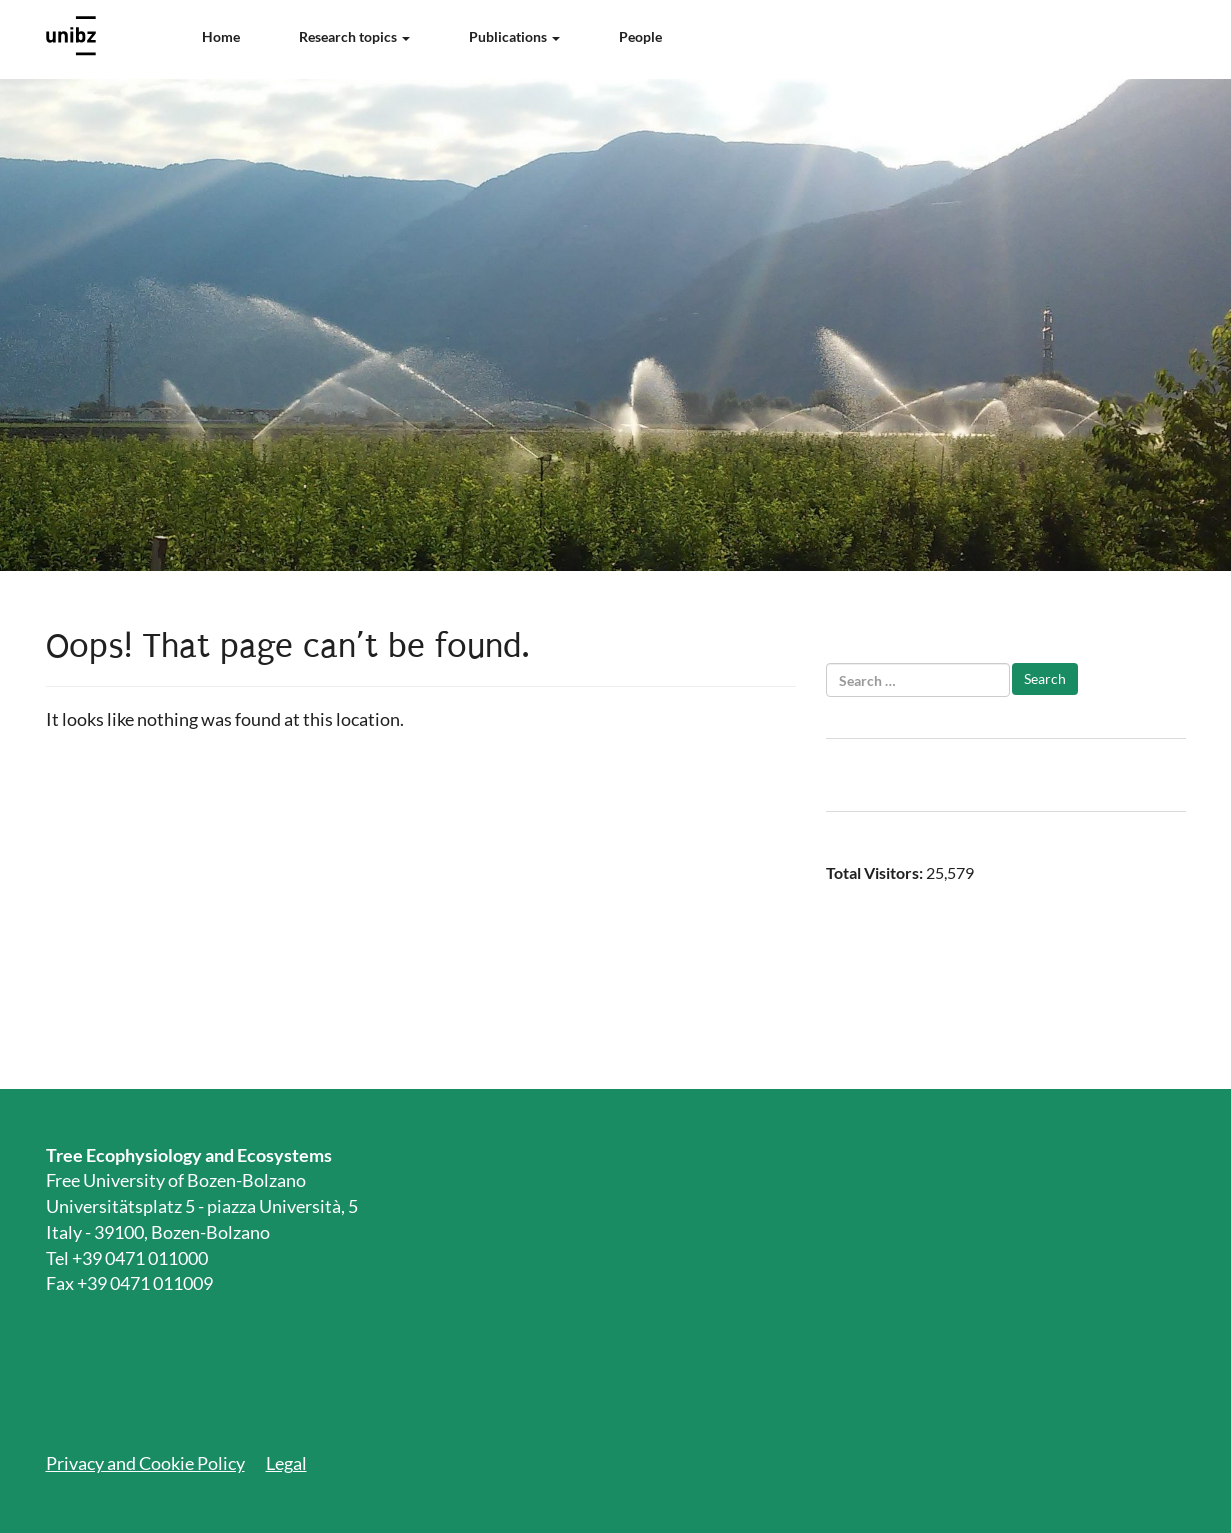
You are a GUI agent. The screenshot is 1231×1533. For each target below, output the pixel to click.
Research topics (354, 36)
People (640, 36)
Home (221, 36)
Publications (514, 36)
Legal (286, 1463)
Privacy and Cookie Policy (145, 1463)
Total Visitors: (876, 872)
